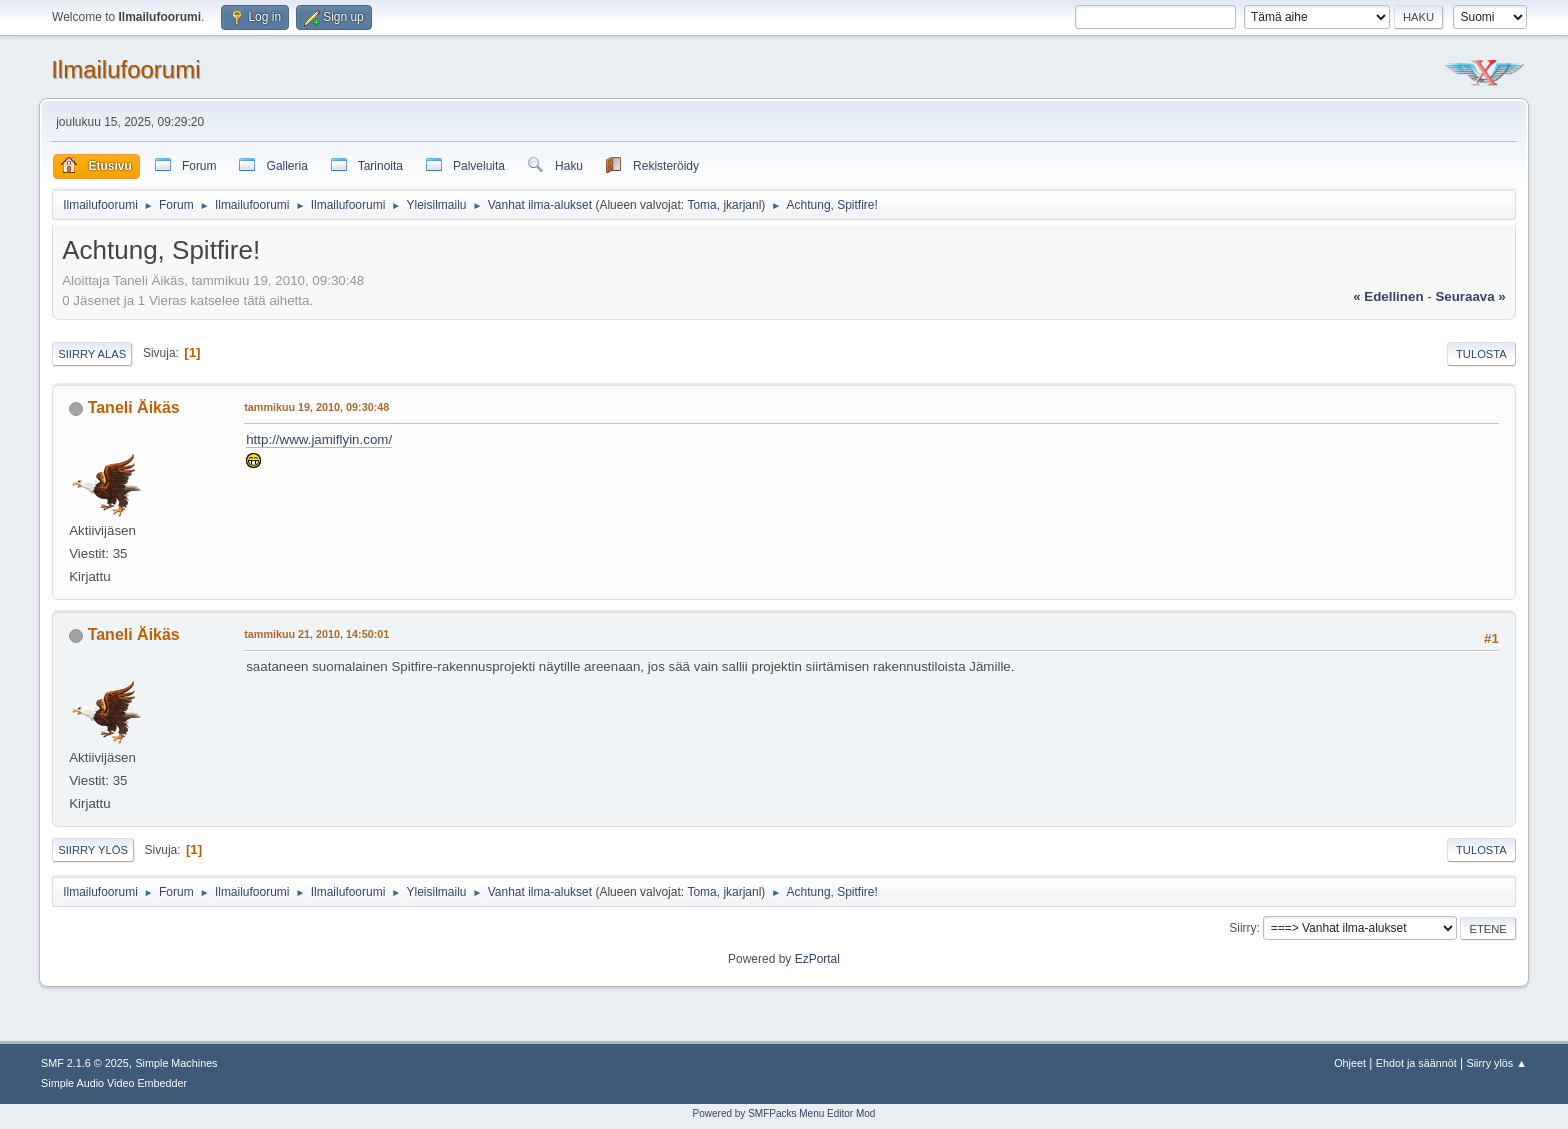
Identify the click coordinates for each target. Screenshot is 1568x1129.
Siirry (1242, 928)
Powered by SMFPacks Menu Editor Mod (784, 1113)
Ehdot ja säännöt (1416, 1063)
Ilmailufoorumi (125, 69)
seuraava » (1470, 296)
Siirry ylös (93, 850)
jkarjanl (742, 205)
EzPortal (817, 959)
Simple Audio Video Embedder (114, 1083)
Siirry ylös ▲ (1497, 1063)
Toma (701, 205)
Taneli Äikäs (134, 407)
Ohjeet (1350, 1063)
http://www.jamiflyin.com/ (319, 439)
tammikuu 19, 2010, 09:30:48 (316, 407)
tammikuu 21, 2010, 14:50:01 (316, 634)
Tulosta (1481, 354)
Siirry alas (92, 354)
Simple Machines (176, 1063)
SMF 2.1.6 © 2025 (85, 1063)
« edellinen (1388, 296)
